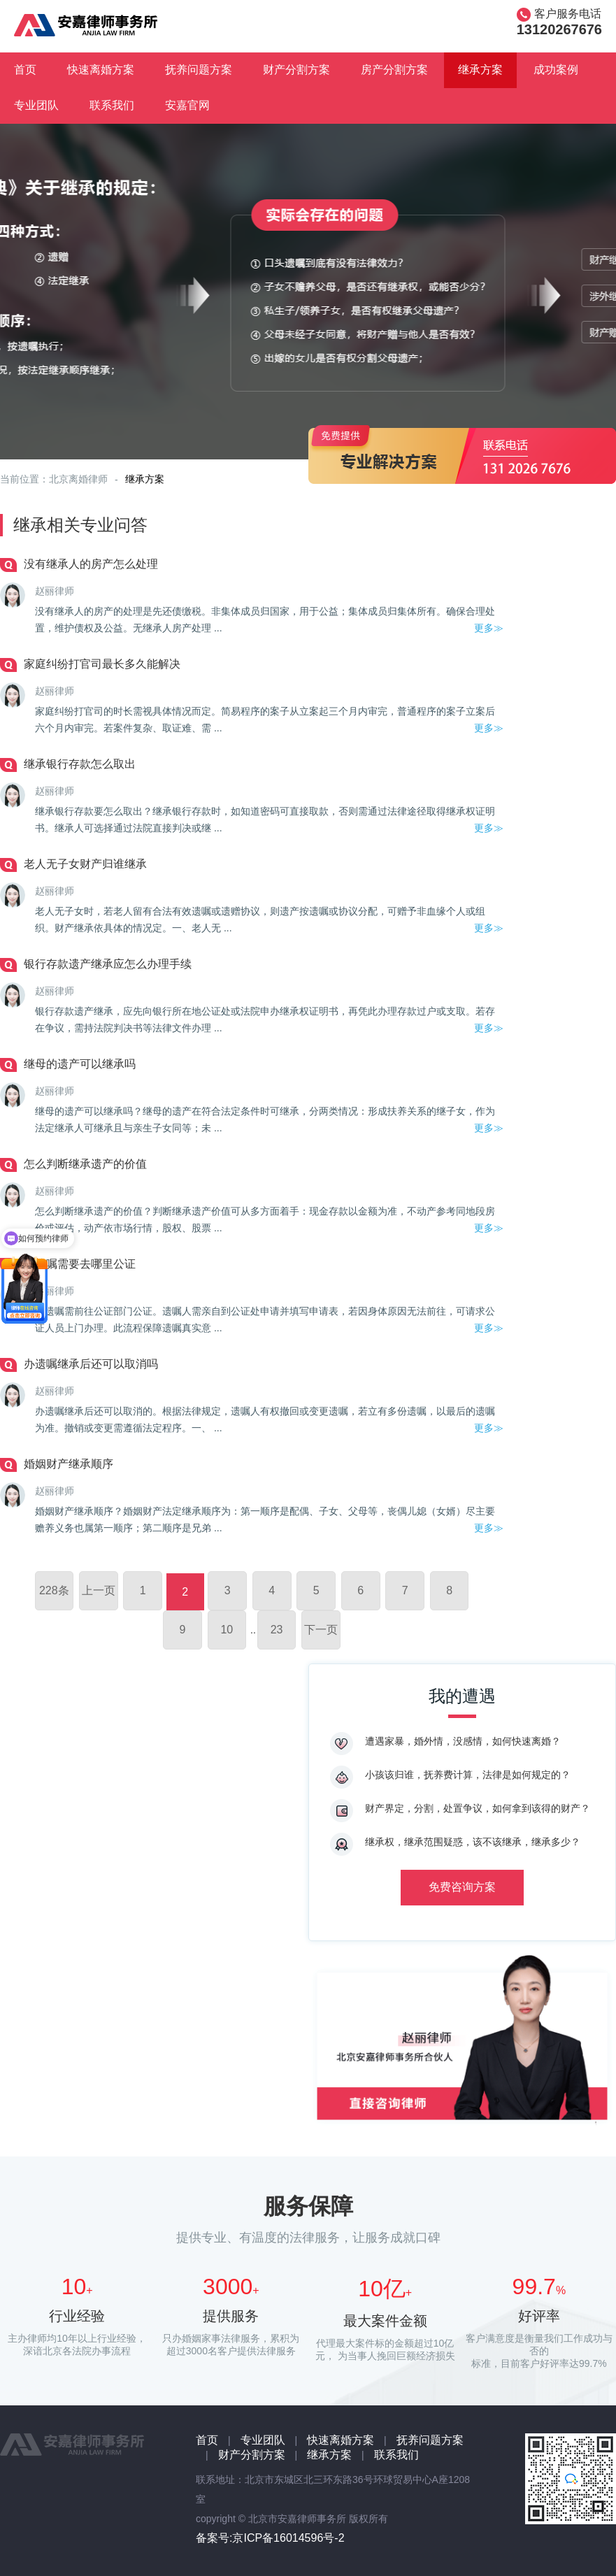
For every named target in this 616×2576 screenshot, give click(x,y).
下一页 (321, 1630)
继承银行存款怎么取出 (80, 764)
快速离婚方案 (100, 70)
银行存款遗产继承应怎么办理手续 (108, 964)
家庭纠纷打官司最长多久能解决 (102, 664)
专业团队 (36, 105)
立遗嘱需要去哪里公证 (80, 1264)
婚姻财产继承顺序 (68, 1464)
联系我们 (111, 105)
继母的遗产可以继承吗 (80, 1064)
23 (277, 1630)
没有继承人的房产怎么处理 (91, 564)
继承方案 (480, 70)
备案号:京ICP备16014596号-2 (270, 2538)
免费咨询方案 (462, 1887)
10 (226, 1630)
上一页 (98, 1590)
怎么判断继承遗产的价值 (85, 1164)
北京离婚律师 (78, 479)
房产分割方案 (394, 70)
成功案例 (555, 70)
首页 (25, 70)
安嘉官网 (187, 105)
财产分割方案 (296, 70)
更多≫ (488, 628)
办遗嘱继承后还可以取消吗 (91, 1364)
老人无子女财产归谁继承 (85, 864)
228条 (54, 1590)
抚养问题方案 (198, 70)
